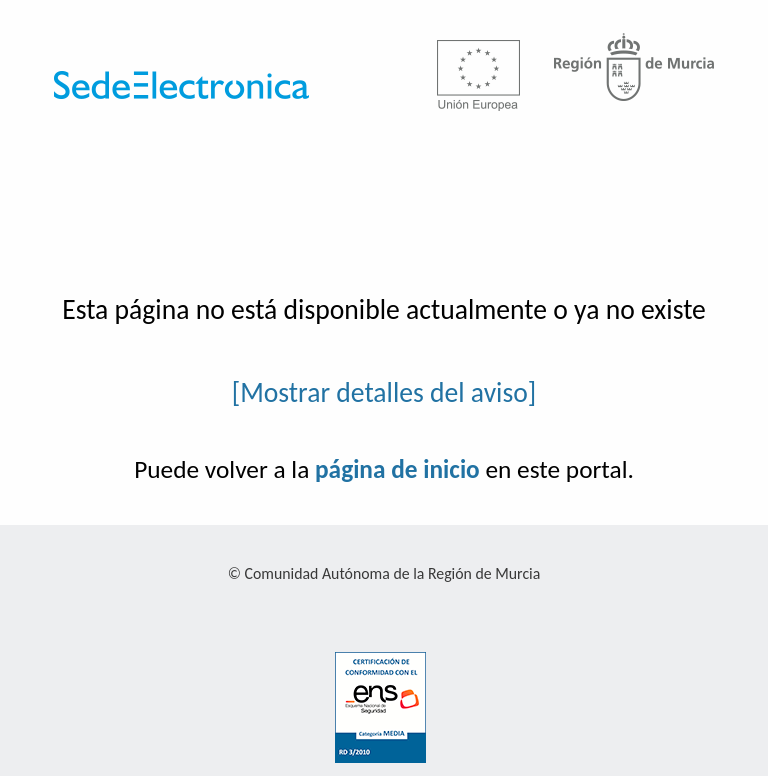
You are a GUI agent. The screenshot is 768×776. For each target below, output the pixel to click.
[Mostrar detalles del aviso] (384, 392)
